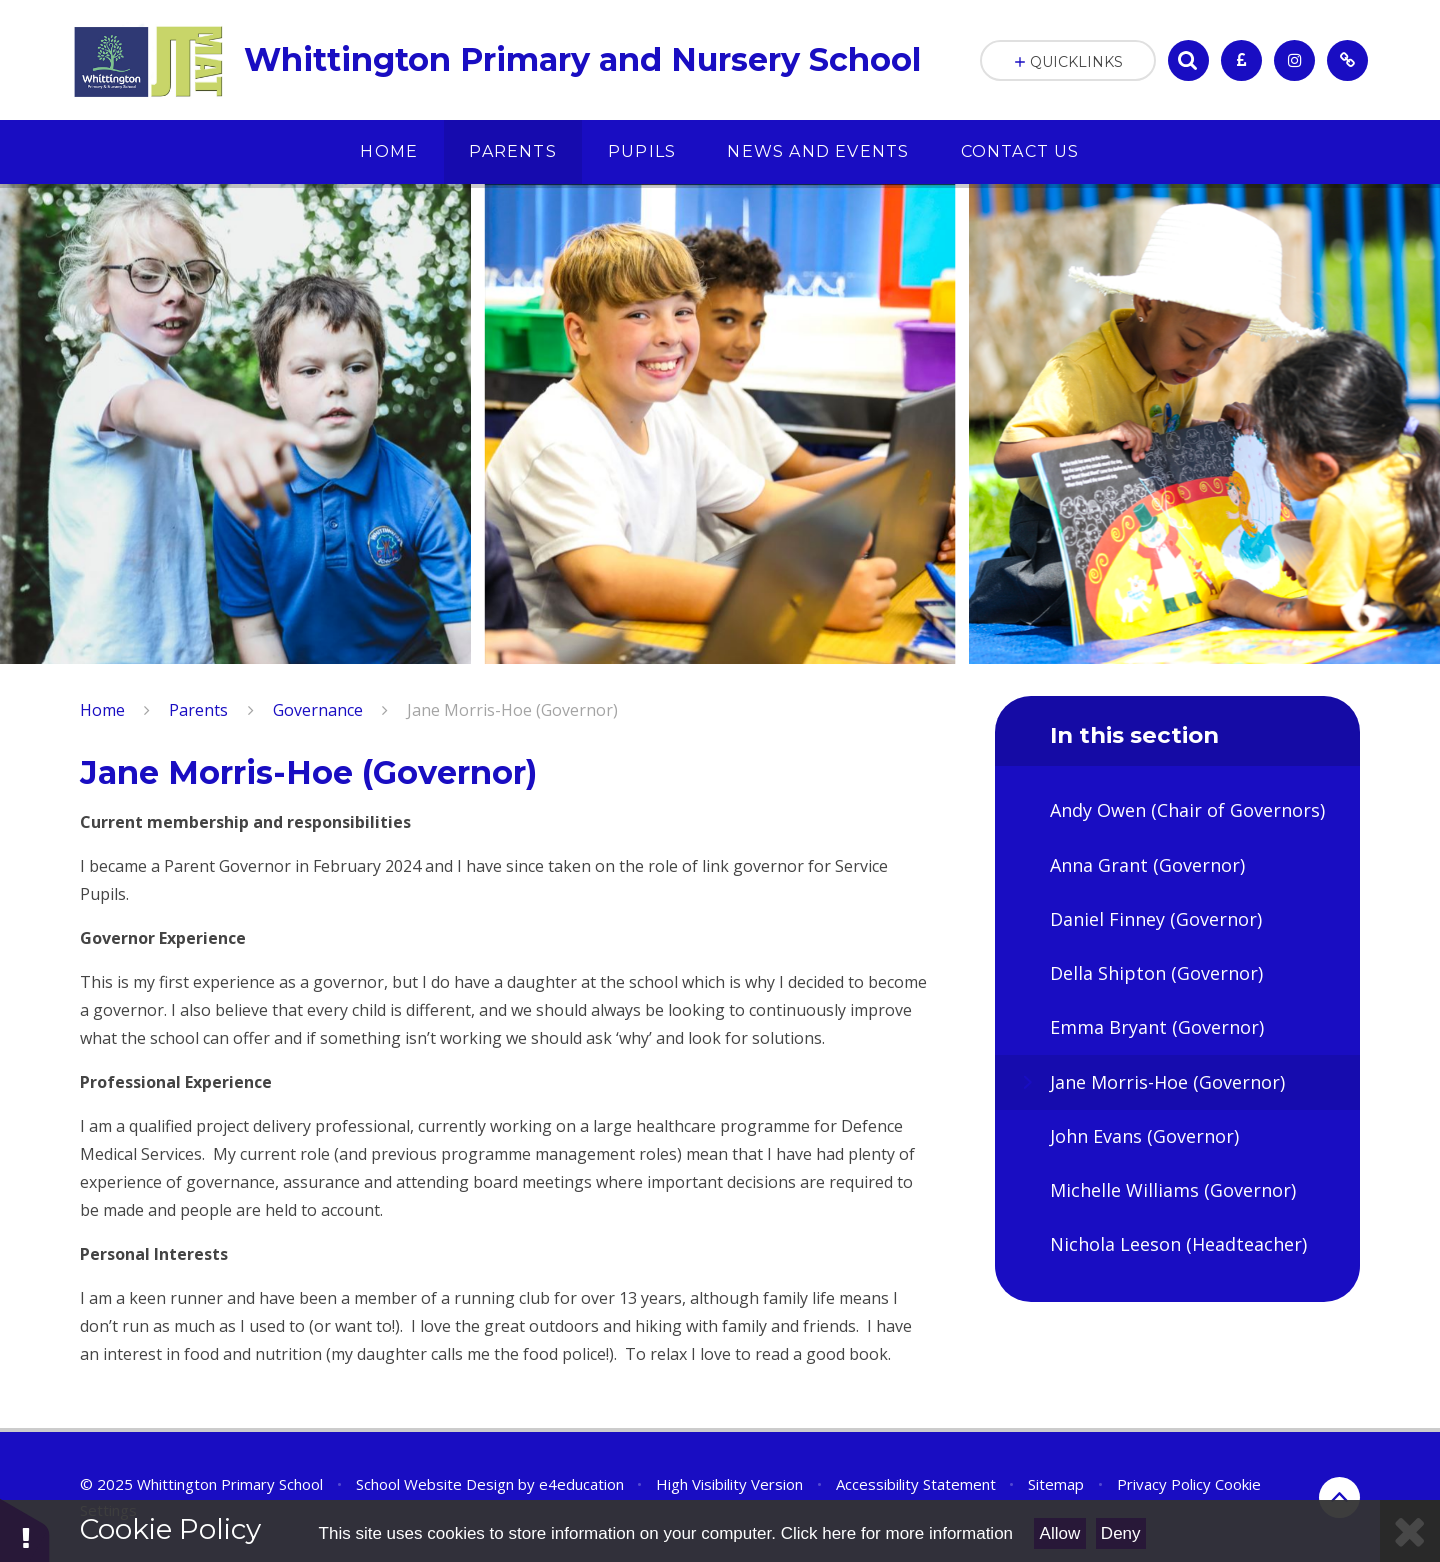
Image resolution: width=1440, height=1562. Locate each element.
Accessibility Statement (916, 1484)
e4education (581, 1484)
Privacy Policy (1164, 1484)
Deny (1121, 1533)
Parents (198, 710)
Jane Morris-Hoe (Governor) (512, 710)
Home (102, 710)
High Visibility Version (729, 1484)
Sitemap (1056, 1484)
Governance (318, 710)
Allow (1060, 1533)
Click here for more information (897, 1533)
